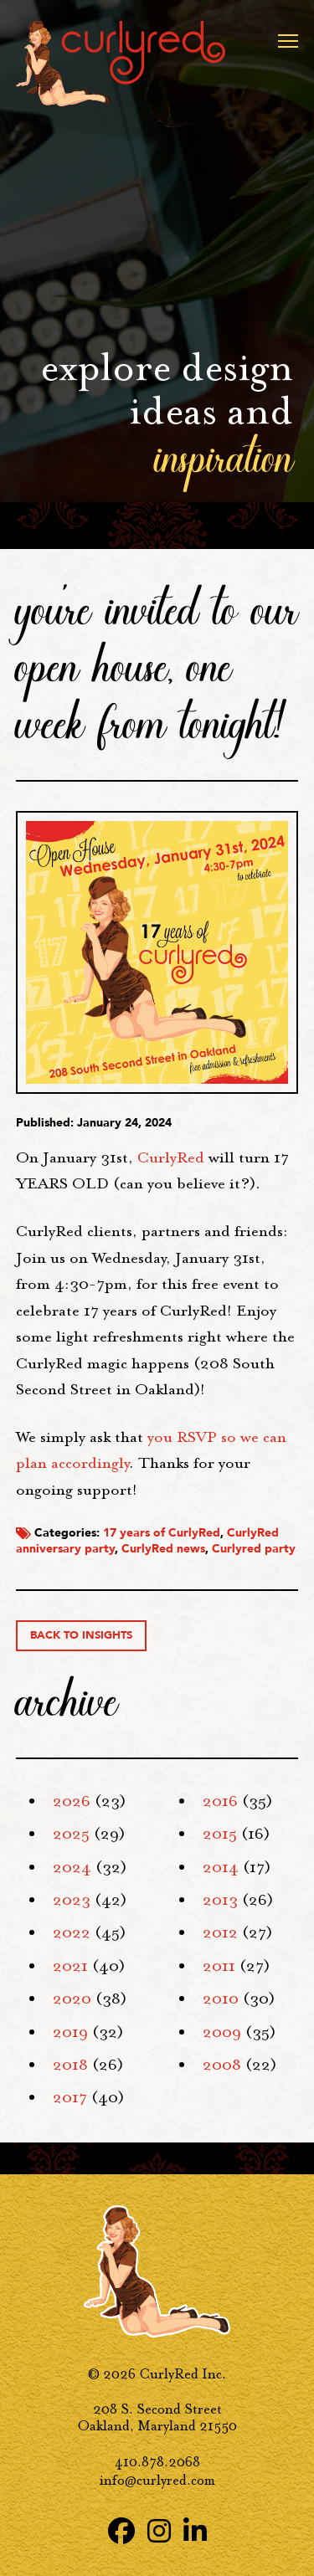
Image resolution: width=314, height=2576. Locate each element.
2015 (220, 1834)
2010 (221, 1998)
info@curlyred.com (157, 2480)
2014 (221, 1867)
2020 (72, 1998)
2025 (71, 1834)
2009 (222, 2032)
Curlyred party (254, 1549)
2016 (220, 1801)
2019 (70, 2032)
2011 (219, 1966)
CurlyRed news (163, 1549)
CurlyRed (170, 1157)
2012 (220, 1932)
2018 (70, 2065)
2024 (72, 1867)
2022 (71, 1932)
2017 (70, 2097)
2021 (70, 1966)
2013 (220, 1900)
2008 (222, 2065)
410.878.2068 (157, 2462)
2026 (71, 1801)
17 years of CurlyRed (161, 1533)
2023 (71, 1900)
